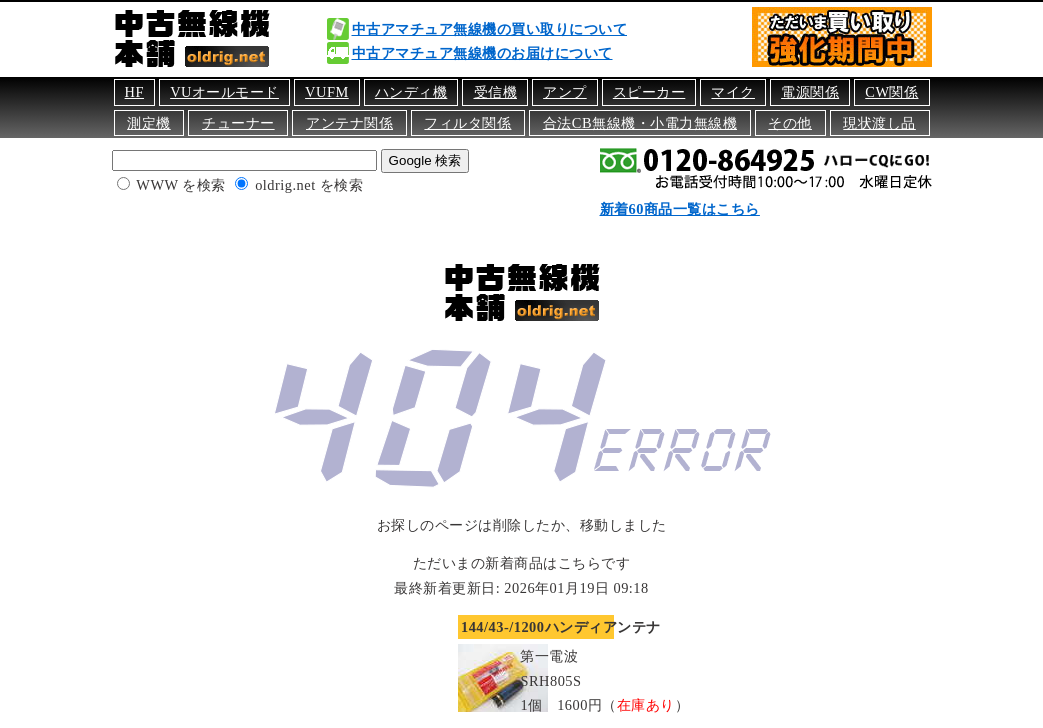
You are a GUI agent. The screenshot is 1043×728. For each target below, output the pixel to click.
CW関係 (891, 92)
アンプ (565, 92)
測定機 (149, 123)
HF (134, 92)
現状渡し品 (879, 123)
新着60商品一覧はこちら (680, 209)
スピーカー (649, 92)
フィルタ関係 (467, 123)
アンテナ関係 (349, 123)
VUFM (327, 92)
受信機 (496, 92)
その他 (790, 123)
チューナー (238, 123)
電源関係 (810, 92)
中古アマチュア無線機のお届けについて (482, 53)
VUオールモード (224, 92)
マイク (733, 92)
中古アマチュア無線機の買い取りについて (490, 29)
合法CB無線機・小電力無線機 (640, 123)
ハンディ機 (411, 92)
